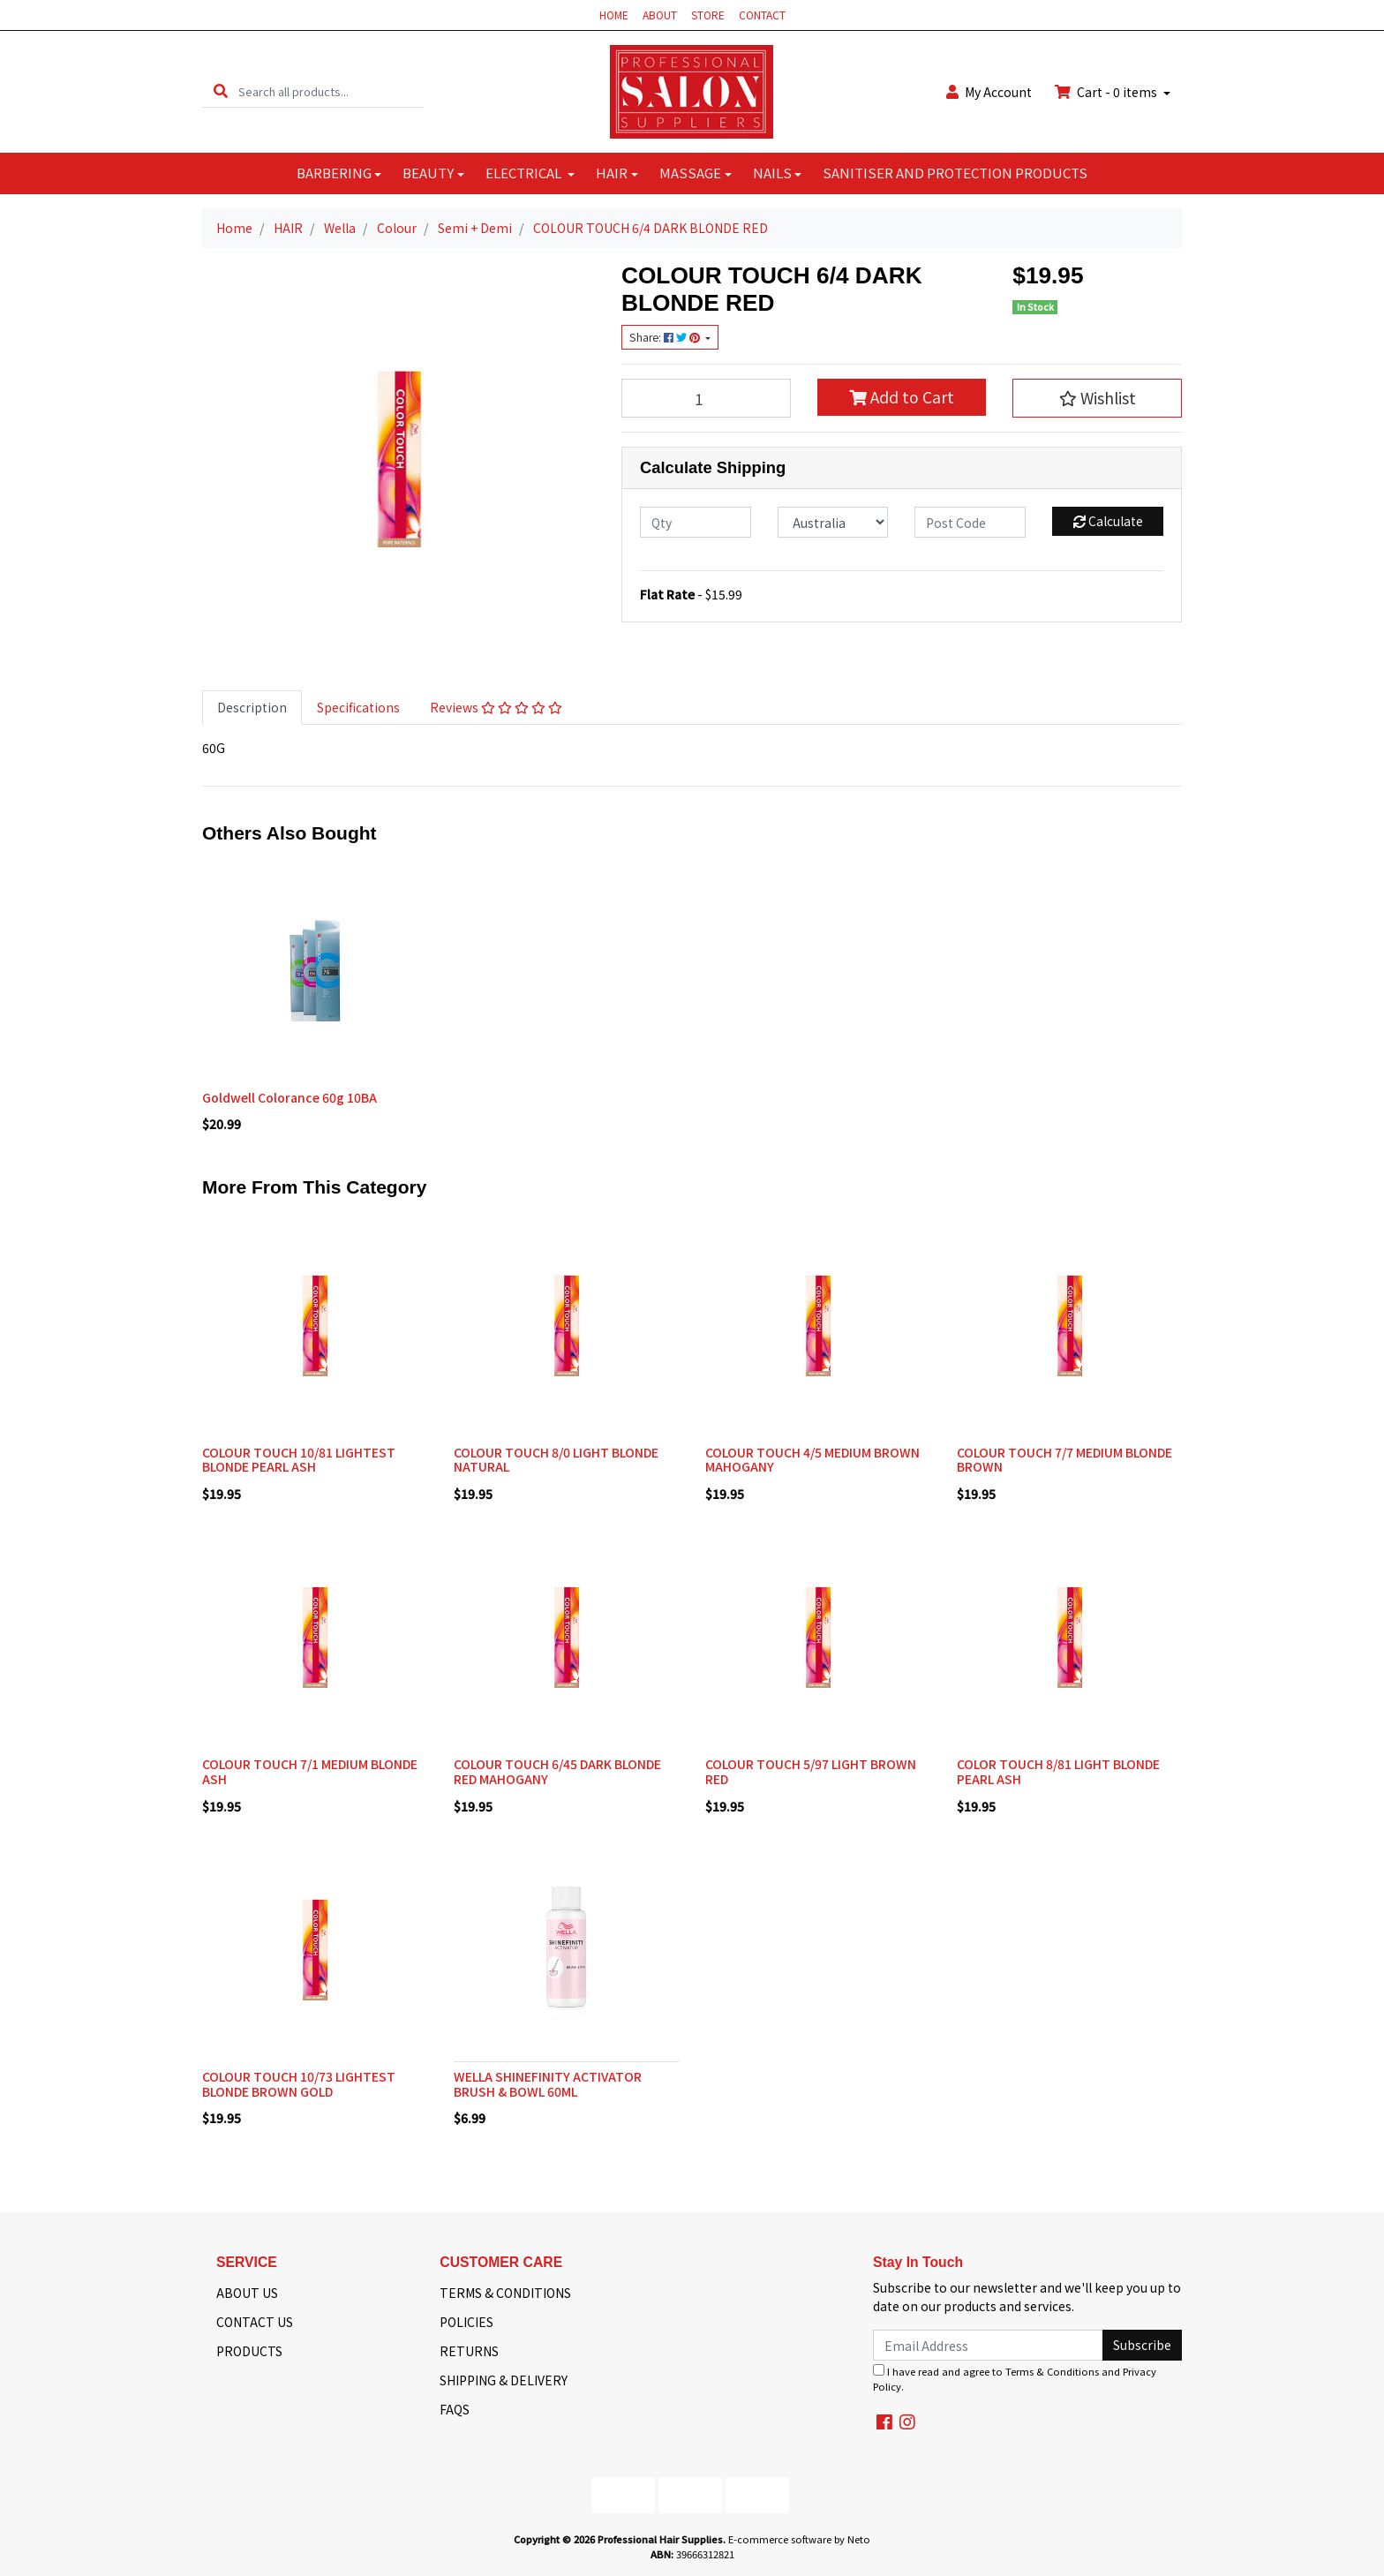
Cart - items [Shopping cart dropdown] (1107, 92)
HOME (613, 14)
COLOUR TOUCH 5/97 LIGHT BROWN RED (810, 1771)
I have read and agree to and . (1014, 2378)
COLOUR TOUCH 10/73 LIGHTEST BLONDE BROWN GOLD (298, 2084)
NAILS (772, 172)
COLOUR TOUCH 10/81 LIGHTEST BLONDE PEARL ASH (298, 1459)
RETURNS (469, 2351)
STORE (708, 14)
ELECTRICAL (524, 172)
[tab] (252, 707)
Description (252, 707)
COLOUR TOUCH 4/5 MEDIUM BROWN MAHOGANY (812, 1459)
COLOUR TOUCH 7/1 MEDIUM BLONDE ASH (309, 1771)
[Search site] (220, 91)
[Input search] (330, 91)
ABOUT (660, 14)
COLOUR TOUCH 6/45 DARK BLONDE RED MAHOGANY (557, 1771)
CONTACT (762, 14)
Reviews (496, 707)
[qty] (695, 522)
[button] (1097, 398)
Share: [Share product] (666, 337)
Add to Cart (901, 397)
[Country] (833, 522)
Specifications (358, 707)
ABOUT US (247, 2292)
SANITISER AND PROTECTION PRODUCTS (955, 172)
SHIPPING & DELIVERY (504, 2380)
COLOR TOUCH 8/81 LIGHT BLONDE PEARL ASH (1058, 1771)
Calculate (1108, 521)
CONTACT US (254, 2322)
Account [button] (989, 92)
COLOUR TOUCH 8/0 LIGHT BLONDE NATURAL (556, 1459)
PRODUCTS (249, 2351)
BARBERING (334, 172)
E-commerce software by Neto (799, 2539)
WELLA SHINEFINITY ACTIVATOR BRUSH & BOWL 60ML (548, 2084)
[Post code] (970, 522)
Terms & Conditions (1052, 2371)
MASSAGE (690, 172)
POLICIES (466, 2322)
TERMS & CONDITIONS (505, 2292)
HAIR (612, 172)
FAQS (455, 2409)
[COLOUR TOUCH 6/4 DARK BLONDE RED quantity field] (706, 398)
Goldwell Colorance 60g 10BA (289, 1097)
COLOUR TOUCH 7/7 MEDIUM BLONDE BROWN (1064, 1459)
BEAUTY (428, 172)
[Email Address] (988, 2345)
